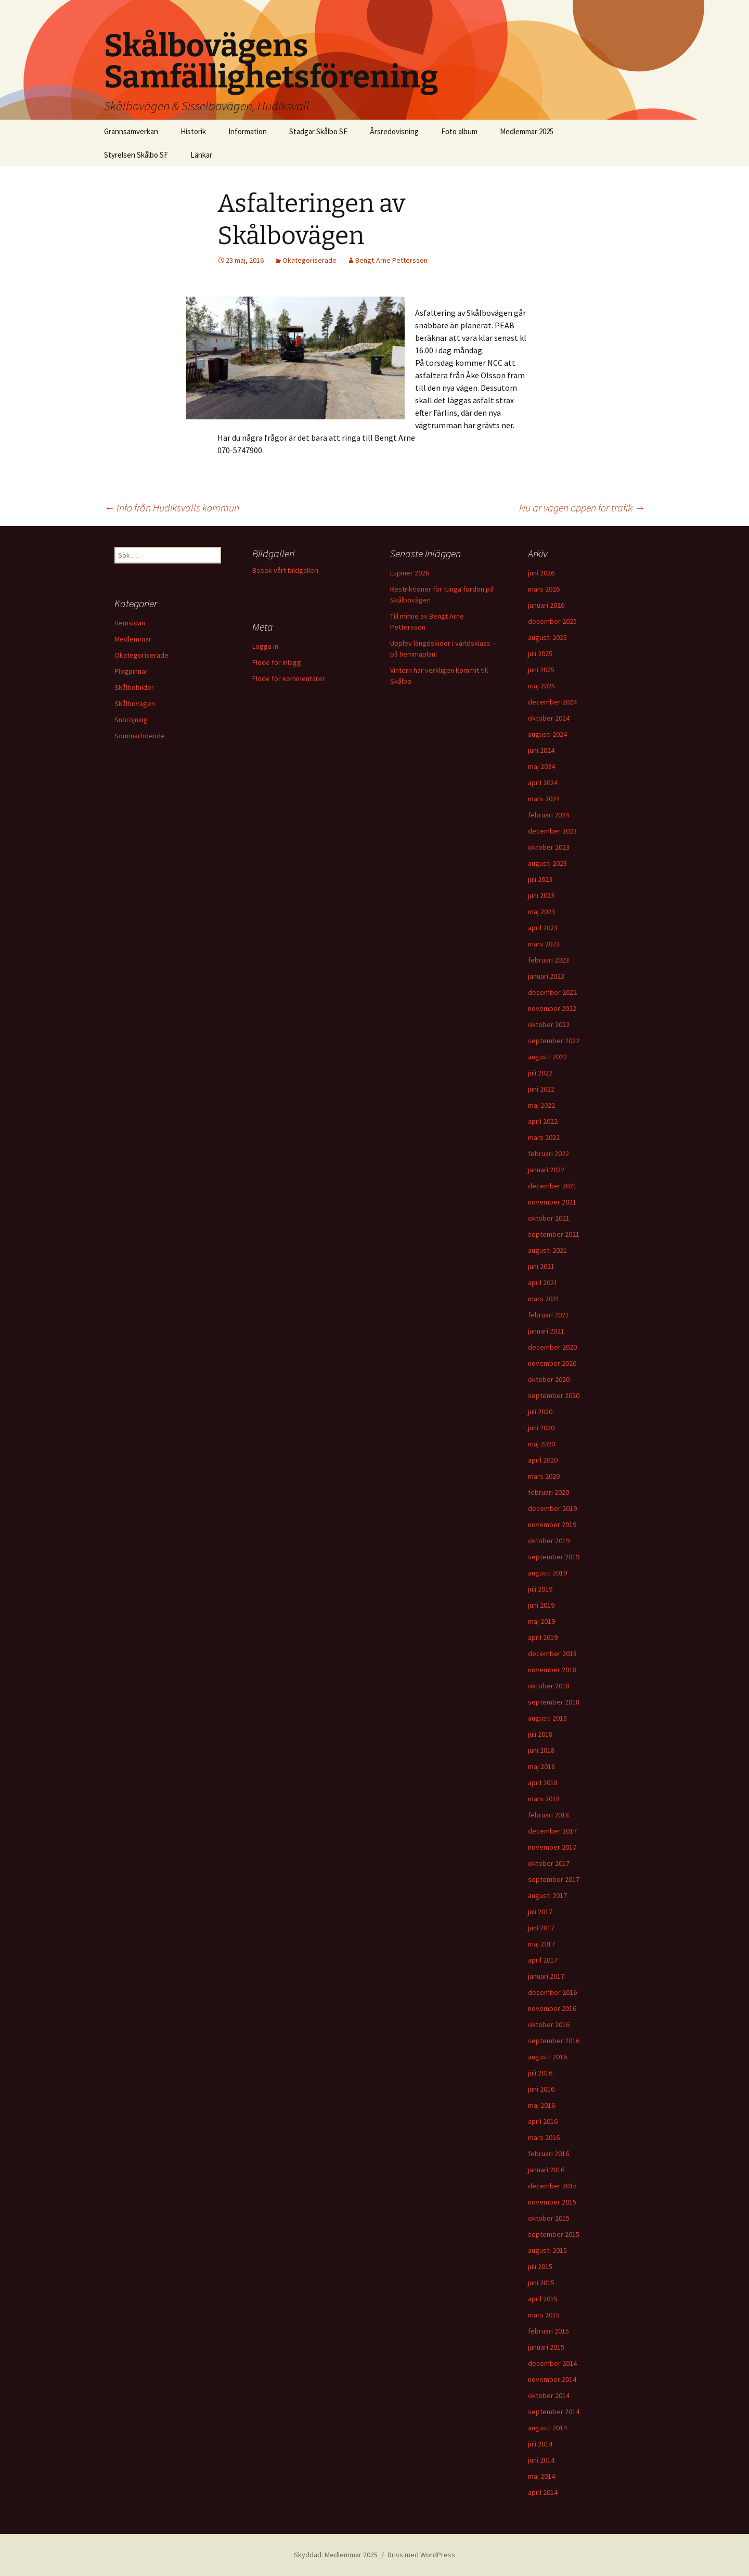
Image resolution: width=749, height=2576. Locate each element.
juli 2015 (540, 2266)
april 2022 (543, 1121)
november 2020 (552, 1363)
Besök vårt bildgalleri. (286, 570)
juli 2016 (540, 2073)
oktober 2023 (549, 847)
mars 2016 (544, 2137)
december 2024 (552, 702)
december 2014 (552, 2363)
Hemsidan (129, 622)
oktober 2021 (549, 1218)
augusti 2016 (547, 2056)
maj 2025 (541, 685)
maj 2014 (541, 2476)
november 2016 (552, 2008)
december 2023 (552, 831)
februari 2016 (548, 2153)
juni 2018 (541, 1750)
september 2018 (553, 1702)
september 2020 (553, 1395)
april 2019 (543, 1637)
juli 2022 (540, 1073)
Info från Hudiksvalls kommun (171, 507)
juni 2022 (541, 1089)
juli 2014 (540, 2444)
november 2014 (552, 2379)
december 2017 (552, 1831)
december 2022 (552, 992)
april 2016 (543, 2121)
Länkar (201, 155)
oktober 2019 (549, 1540)
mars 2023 (544, 944)
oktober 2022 (549, 1024)
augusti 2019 (547, 1573)
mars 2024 (544, 798)
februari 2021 (548, 1314)
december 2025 (552, 621)
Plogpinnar (131, 671)
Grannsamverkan (131, 131)
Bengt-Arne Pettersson (391, 260)
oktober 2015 (549, 2218)
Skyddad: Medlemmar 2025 (336, 2554)
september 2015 (553, 2234)
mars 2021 (544, 1298)
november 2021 (552, 1202)
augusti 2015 (547, 2250)
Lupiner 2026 (409, 573)
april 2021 (543, 1282)
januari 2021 (546, 1331)
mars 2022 (544, 1137)
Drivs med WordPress (421, 2554)
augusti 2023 (547, 863)
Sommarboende (139, 735)
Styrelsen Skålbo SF (136, 155)
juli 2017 (540, 1911)
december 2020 (552, 1347)
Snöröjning (131, 719)
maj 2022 (541, 1105)
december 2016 (552, 1992)
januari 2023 (546, 976)
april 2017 (543, 1960)
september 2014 (553, 2411)
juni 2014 (541, 2460)
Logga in (265, 646)
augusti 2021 (547, 1250)
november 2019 (552, 1524)
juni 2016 (541, 2089)
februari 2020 (548, 1492)
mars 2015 (544, 2314)
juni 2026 (541, 573)
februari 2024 (548, 814)
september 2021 (553, 1234)
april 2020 (543, 1460)
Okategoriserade (309, 260)
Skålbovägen (134, 703)
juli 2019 (540, 1589)
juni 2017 (541, 1927)
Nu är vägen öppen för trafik (582, 507)
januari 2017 (546, 1976)
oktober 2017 (549, 1863)
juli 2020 (540, 1411)
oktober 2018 (549, 1685)
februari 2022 (548, 1153)
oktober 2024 (549, 718)
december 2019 (552, 1508)
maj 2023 (541, 911)
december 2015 (552, 2185)
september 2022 (553, 1040)
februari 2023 (548, 960)
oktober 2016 (549, 2024)
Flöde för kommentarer (288, 678)
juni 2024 (541, 750)
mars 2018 (544, 1798)
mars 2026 (544, 589)
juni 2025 (541, 669)
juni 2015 (541, 2282)
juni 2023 (541, 895)
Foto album (459, 131)
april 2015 (543, 2298)
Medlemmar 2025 (526, 131)
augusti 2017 (547, 1895)
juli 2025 (540, 653)
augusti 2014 (547, 2427)
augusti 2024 (547, 734)
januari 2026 (546, 605)
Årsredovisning (394, 131)
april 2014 (543, 2492)
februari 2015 (548, 2331)
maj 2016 (541, 2105)
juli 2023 (540, 879)
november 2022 (552, 1008)
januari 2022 (546, 1169)
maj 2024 (541, 766)
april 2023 (543, 927)
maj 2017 (541, 1944)
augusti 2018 (547, 1718)
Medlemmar (132, 639)
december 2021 (552, 1185)
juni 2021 (541, 1266)
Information (247, 131)
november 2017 (552, 1847)
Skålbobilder (134, 687)
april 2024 (543, 782)
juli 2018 (540, 1734)
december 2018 (552, 1653)
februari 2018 (548, 1814)
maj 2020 (541, 1444)
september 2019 (553, 1556)
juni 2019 (541, 1605)
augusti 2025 (547, 637)
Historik (193, 131)
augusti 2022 (547, 1056)
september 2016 (553, 2040)
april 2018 (543, 1782)
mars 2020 (544, 1476)
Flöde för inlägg (276, 662)
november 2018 (552, 1669)
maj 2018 (541, 1766)
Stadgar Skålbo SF (318, 131)
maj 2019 (541, 1621)
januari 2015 (546, 2347)
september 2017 (553, 1879)
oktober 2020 (549, 1379)
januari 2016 (546, 2169)
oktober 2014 (549, 2395)
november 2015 (552, 2202)
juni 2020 (541, 1427)
